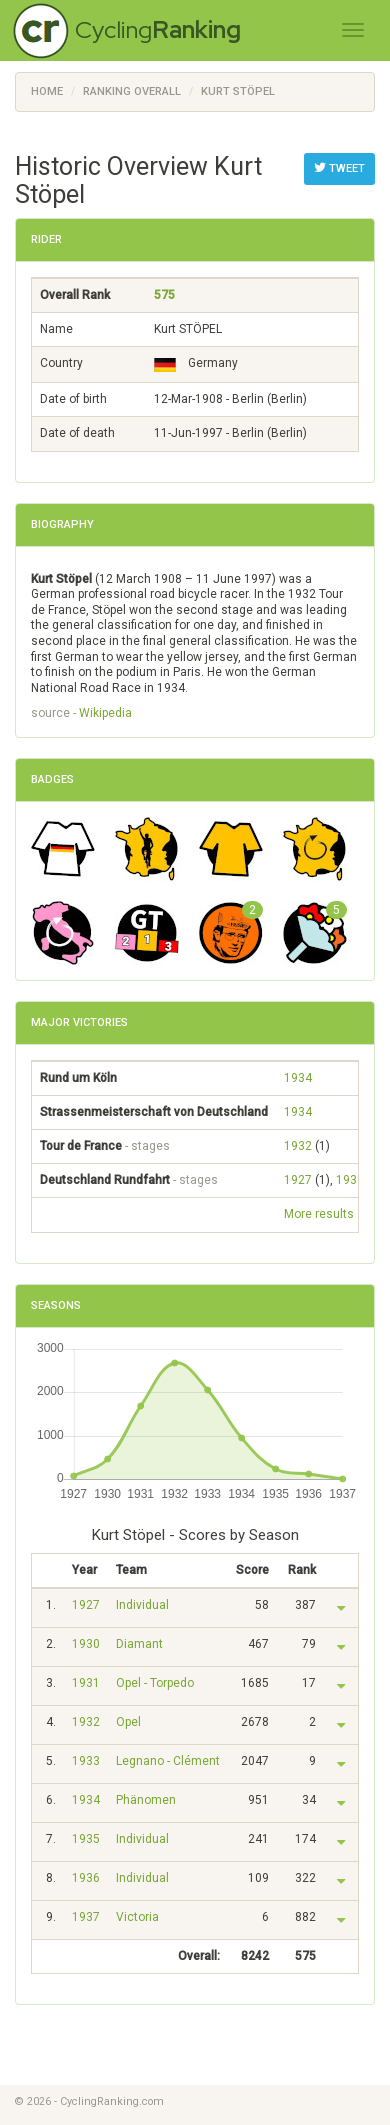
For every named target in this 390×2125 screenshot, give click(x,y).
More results (319, 1214)
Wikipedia (105, 713)
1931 (350, 1180)
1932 (298, 1146)
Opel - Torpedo (155, 1683)
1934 (298, 1078)
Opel (128, 1722)
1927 (298, 1180)
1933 (86, 1761)
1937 (86, 1917)
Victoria (137, 1917)
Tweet (339, 168)
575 (164, 295)
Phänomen (146, 1800)
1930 (86, 1644)
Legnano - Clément (168, 1761)
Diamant (139, 1644)
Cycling (158, 29)
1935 (86, 1839)
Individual (142, 1605)
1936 (86, 1878)
